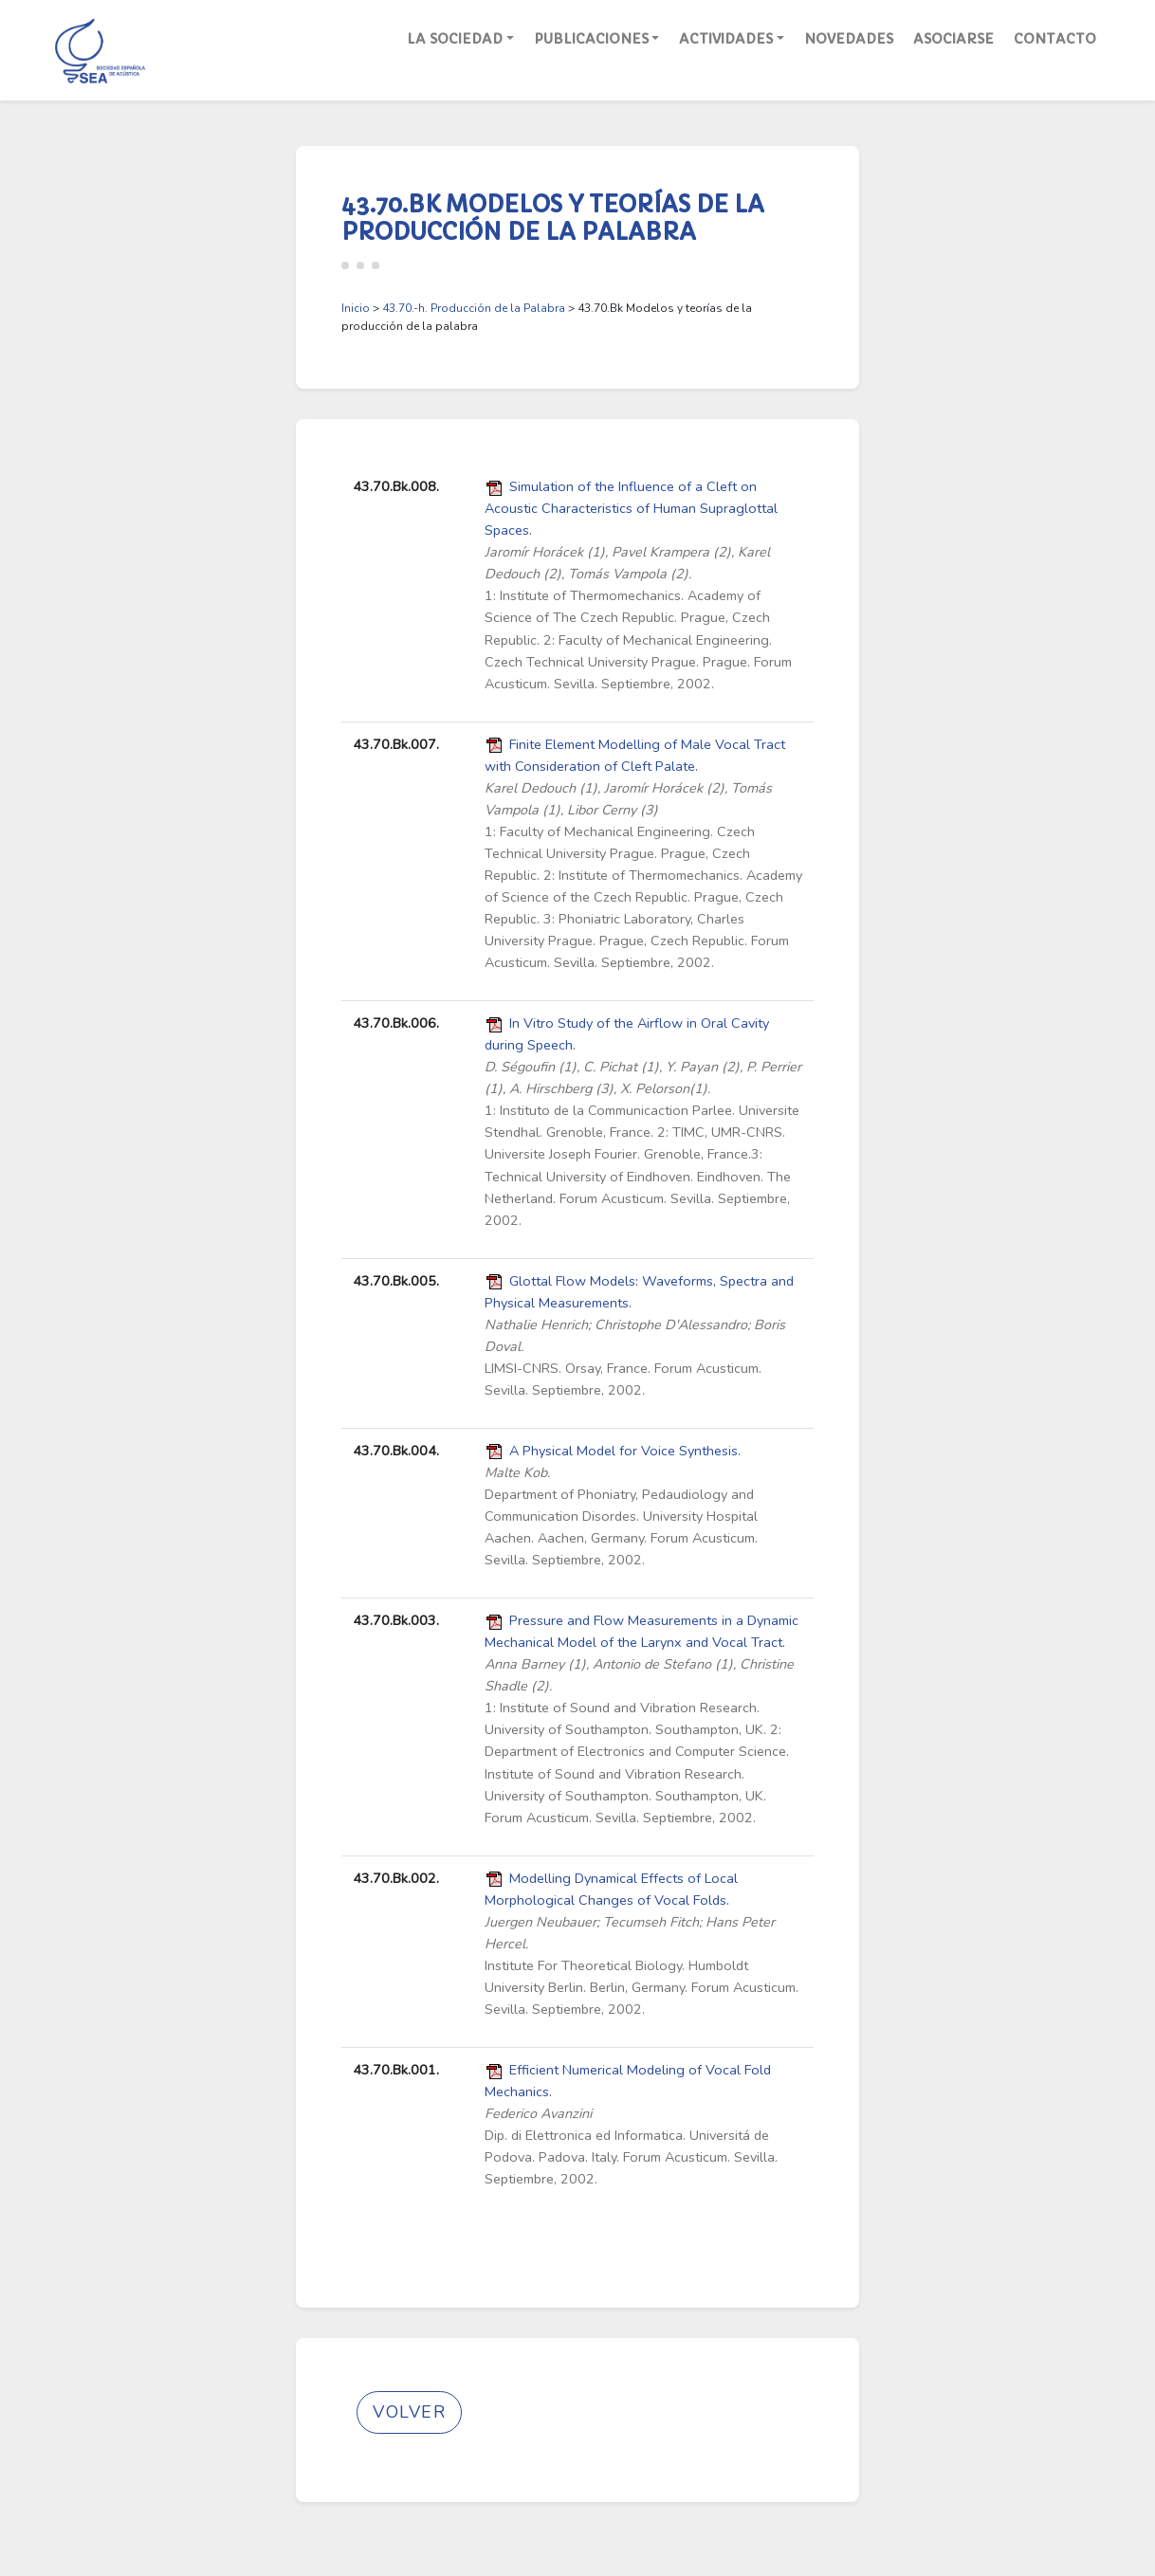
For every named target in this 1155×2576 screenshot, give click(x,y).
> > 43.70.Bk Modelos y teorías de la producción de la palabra (546, 317)
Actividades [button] (726, 38)
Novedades (848, 38)
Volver (409, 2412)
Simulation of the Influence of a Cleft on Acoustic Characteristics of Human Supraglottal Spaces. (631, 508)
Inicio (355, 308)
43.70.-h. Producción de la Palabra (473, 308)
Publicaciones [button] (591, 38)
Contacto (1055, 38)
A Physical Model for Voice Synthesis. (625, 1450)
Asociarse (953, 38)
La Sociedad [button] (455, 38)
